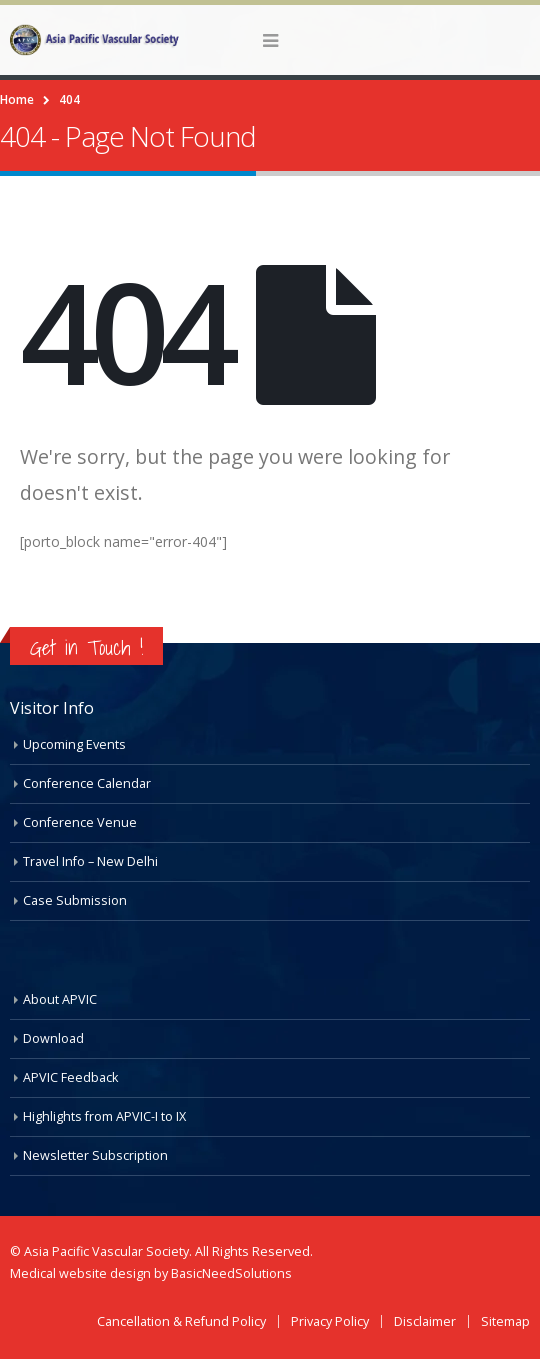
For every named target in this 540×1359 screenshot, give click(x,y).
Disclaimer (425, 1321)
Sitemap (505, 1321)
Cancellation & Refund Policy (181, 1321)
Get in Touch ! (86, 647)
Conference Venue (80, 822)
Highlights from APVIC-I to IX (104, 1116)
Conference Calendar (87, 783)
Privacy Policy (330, 1321)
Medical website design (82, 1273)
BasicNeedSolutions (231, 1273)
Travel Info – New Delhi (90, 861)
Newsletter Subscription (95, 1155)
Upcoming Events (74, 744)
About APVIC (60, 999)
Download (53, 1038)
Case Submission (75, 900)
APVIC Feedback (70, 1077)
